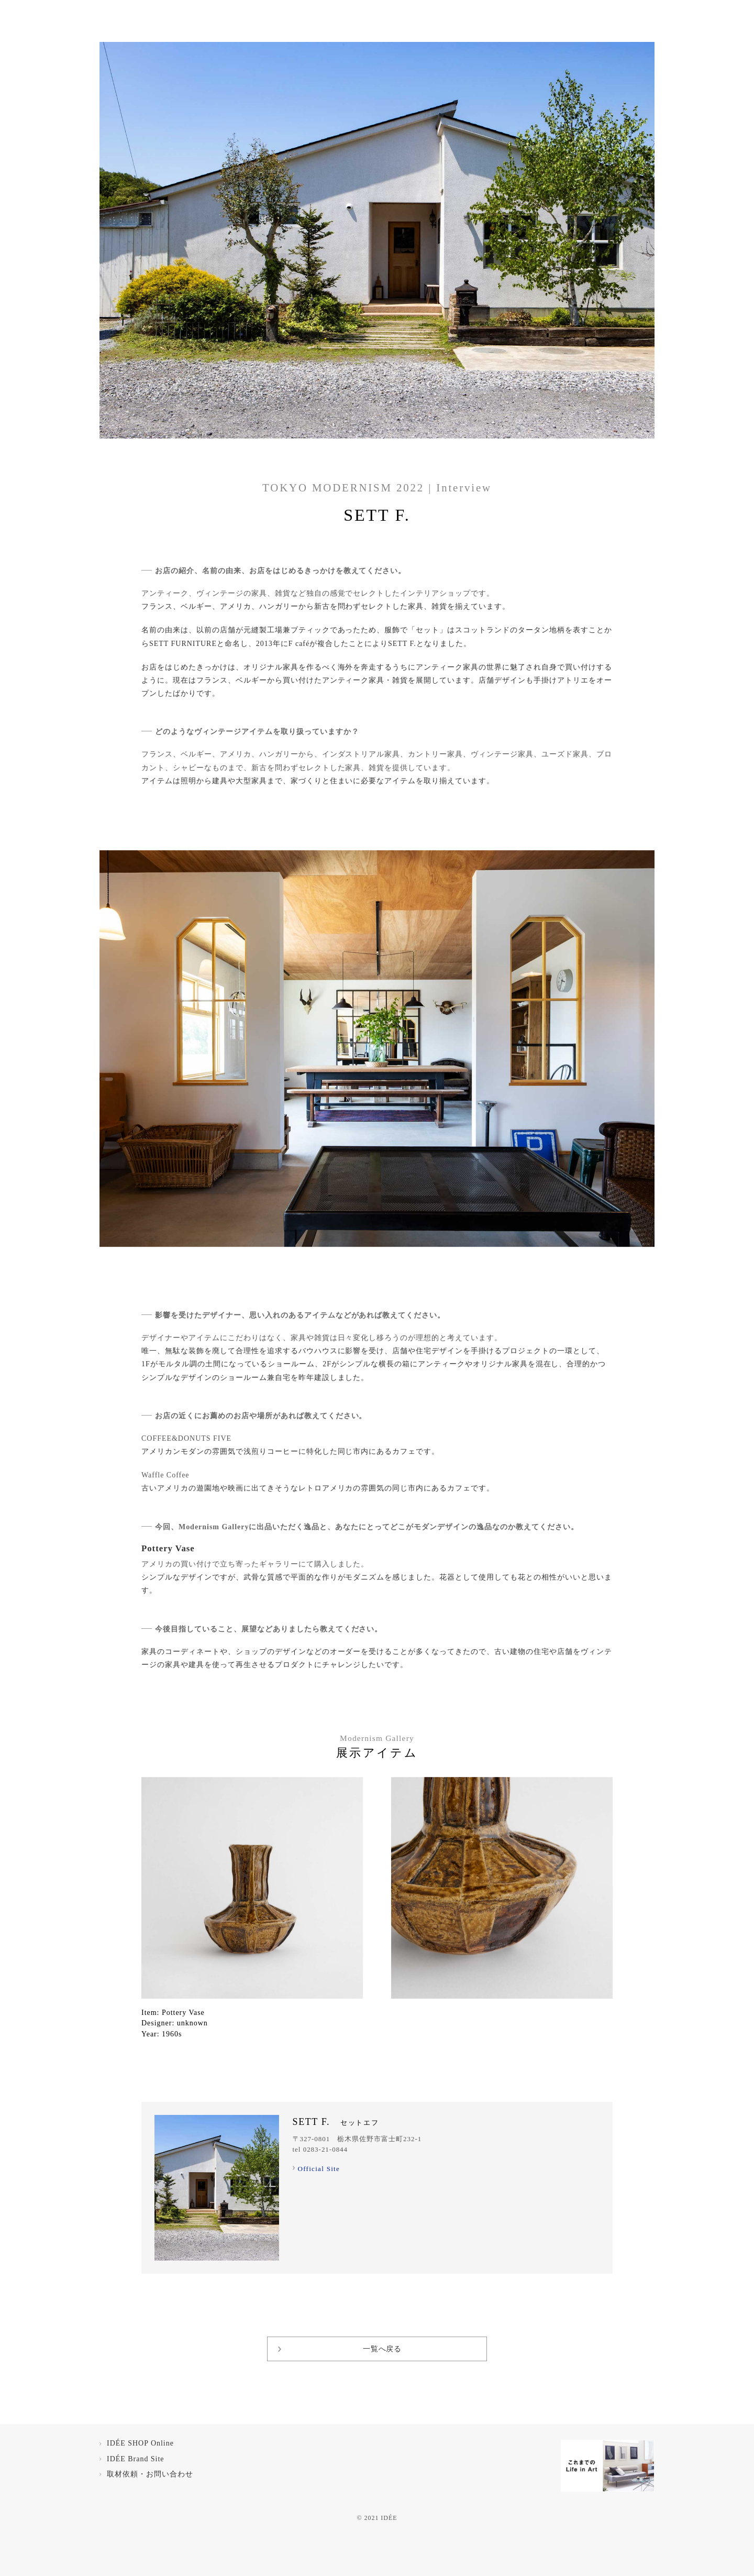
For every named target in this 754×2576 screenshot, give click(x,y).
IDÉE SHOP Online (140, 2443)
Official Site (319, 2169)
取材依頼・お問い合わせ (150, 2474)
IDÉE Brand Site (135, 2459)
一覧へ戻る (382, 2349)
